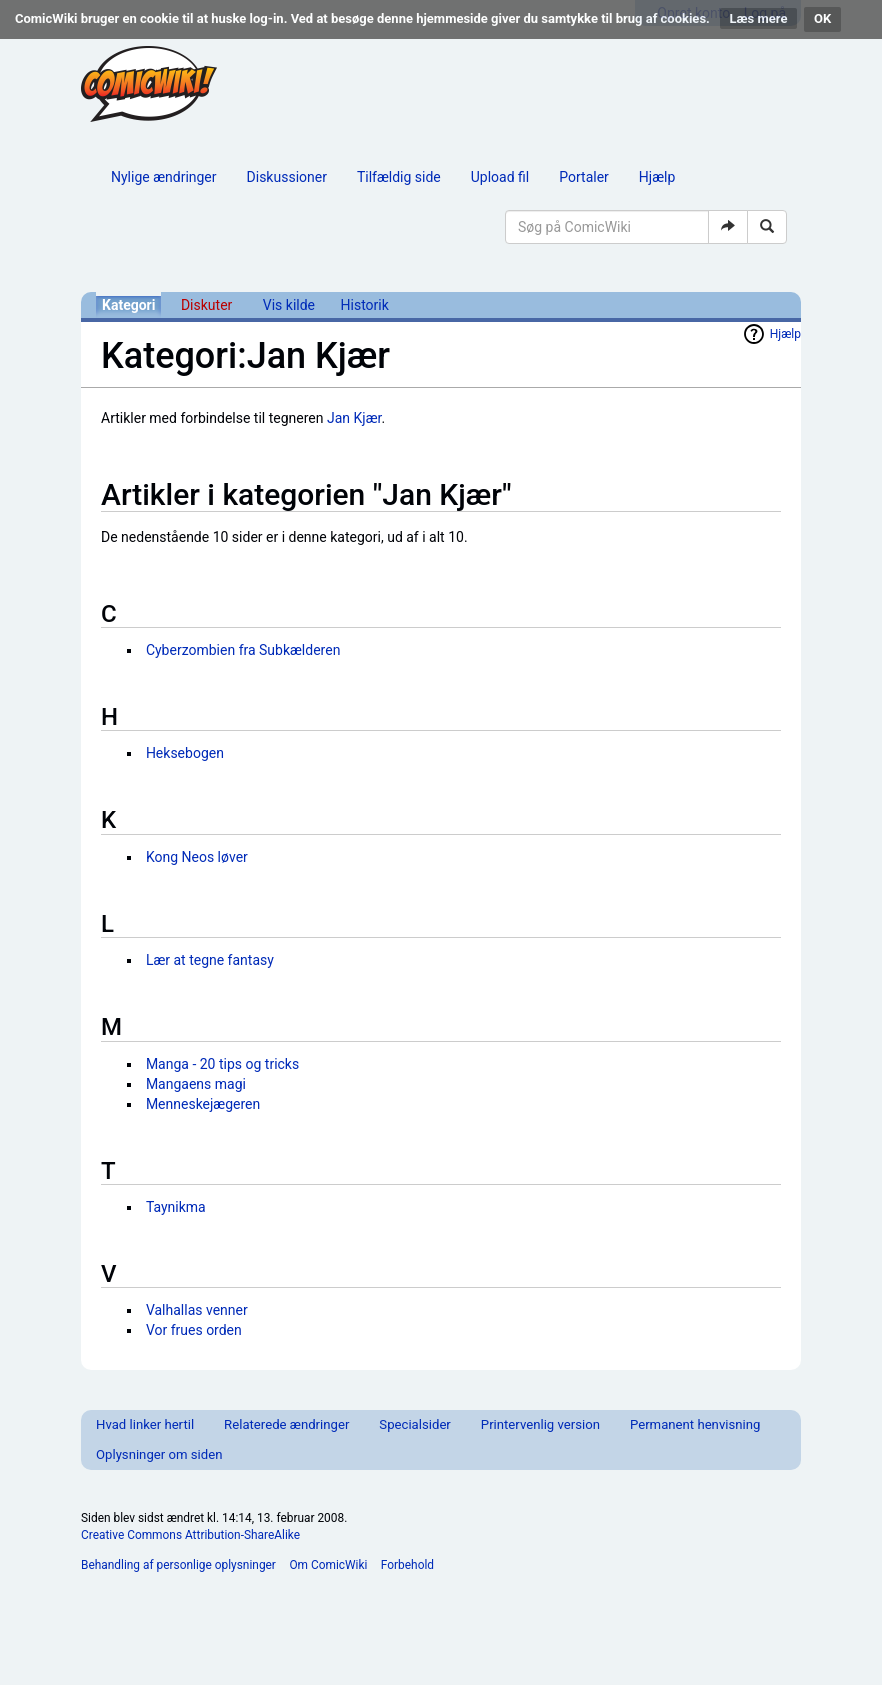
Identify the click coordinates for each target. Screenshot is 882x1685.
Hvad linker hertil (145, 1424)
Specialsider (414, 1424)
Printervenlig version (540, 1424)
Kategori (128, 305)
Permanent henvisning (695, 1424)
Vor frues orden (194, 1330)
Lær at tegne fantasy (210, 960)
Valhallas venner (197, 1310)
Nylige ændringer (164, 177)
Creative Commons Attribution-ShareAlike (190, 1535)
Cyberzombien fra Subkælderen (243, 650)
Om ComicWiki (328, 1565)
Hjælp (657, 177)
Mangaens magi (196, 1084)
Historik (365, 305)
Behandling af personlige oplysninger (178, 1565)
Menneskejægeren (203, 1104)
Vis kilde (289, 305)
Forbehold (407, 1565)
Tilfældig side (399, 177)
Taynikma (176, 1207)
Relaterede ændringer (286, 1424)
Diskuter (206, 305)
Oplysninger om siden (159, 1454)
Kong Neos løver (197, 857)
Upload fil (500, 177)
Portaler (584, 177)
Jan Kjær (354, 418)
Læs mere (759, 18)
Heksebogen (185, 753)
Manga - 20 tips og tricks (222, 1064)
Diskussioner (287, 177)
